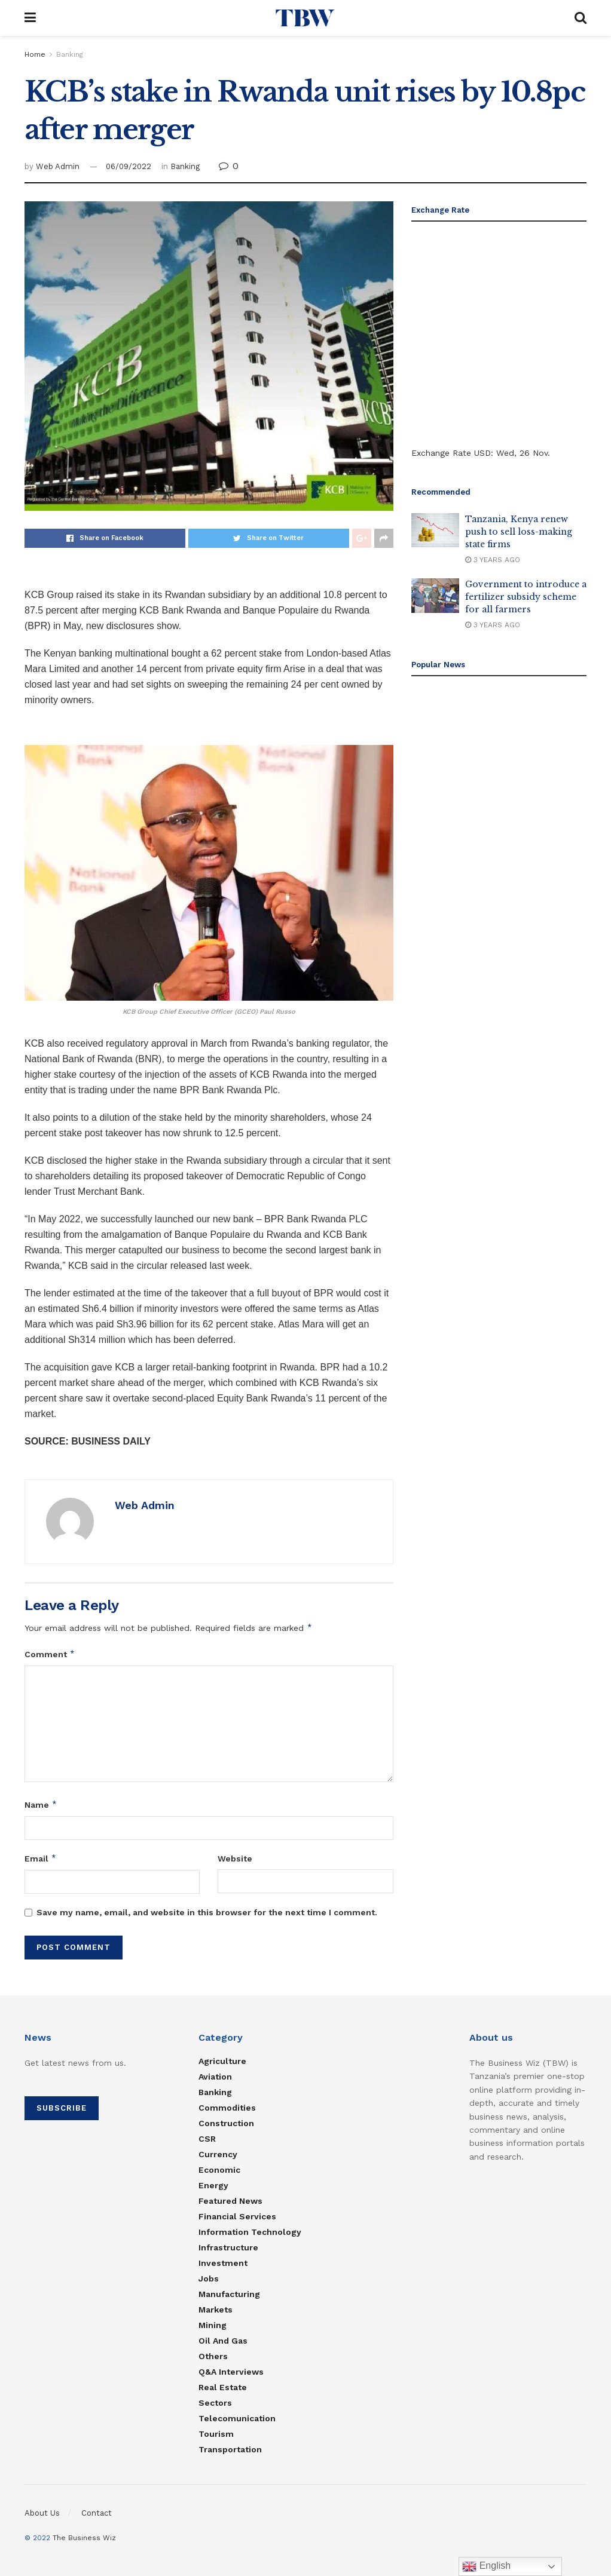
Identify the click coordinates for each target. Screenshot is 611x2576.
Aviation (215, 2076)
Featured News (230, 2201)
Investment (223, 2263)
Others (213, 2356)
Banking (69, 54)
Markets (215, 2309)
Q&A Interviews (231, 2371)
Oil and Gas (223, 2340)
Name (41, 1804)
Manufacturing (229, 2294)
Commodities (227, 2107)
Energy (213, 2185)
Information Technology (249, 2232)
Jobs (208, 2278)
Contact (96, 2512)
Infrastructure (228, 2247)
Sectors (215, 2403)
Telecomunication (237, 2418)
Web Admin (58, 166)
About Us (42, 2512)
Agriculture (222, 2061)
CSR (207, 2138)
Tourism (216, 2434)
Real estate (222, 2387)
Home (35, 54)
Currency (217, 2154)
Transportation (230, 2449)
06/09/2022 (128, 166)
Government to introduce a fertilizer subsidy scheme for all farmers (525, 597)
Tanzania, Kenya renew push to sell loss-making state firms (518, 532)
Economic (219, 2170)
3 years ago (492, 560)
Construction (226, 2123)
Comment (50, 1654)
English (486, 2566)
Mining (212, 2325)
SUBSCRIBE (61, 2107)
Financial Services (237, 2216)
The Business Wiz (84, 2538)
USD (482, 453)
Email (41, 1858)
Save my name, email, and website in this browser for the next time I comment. (206, 1912)
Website (235, 1858)
